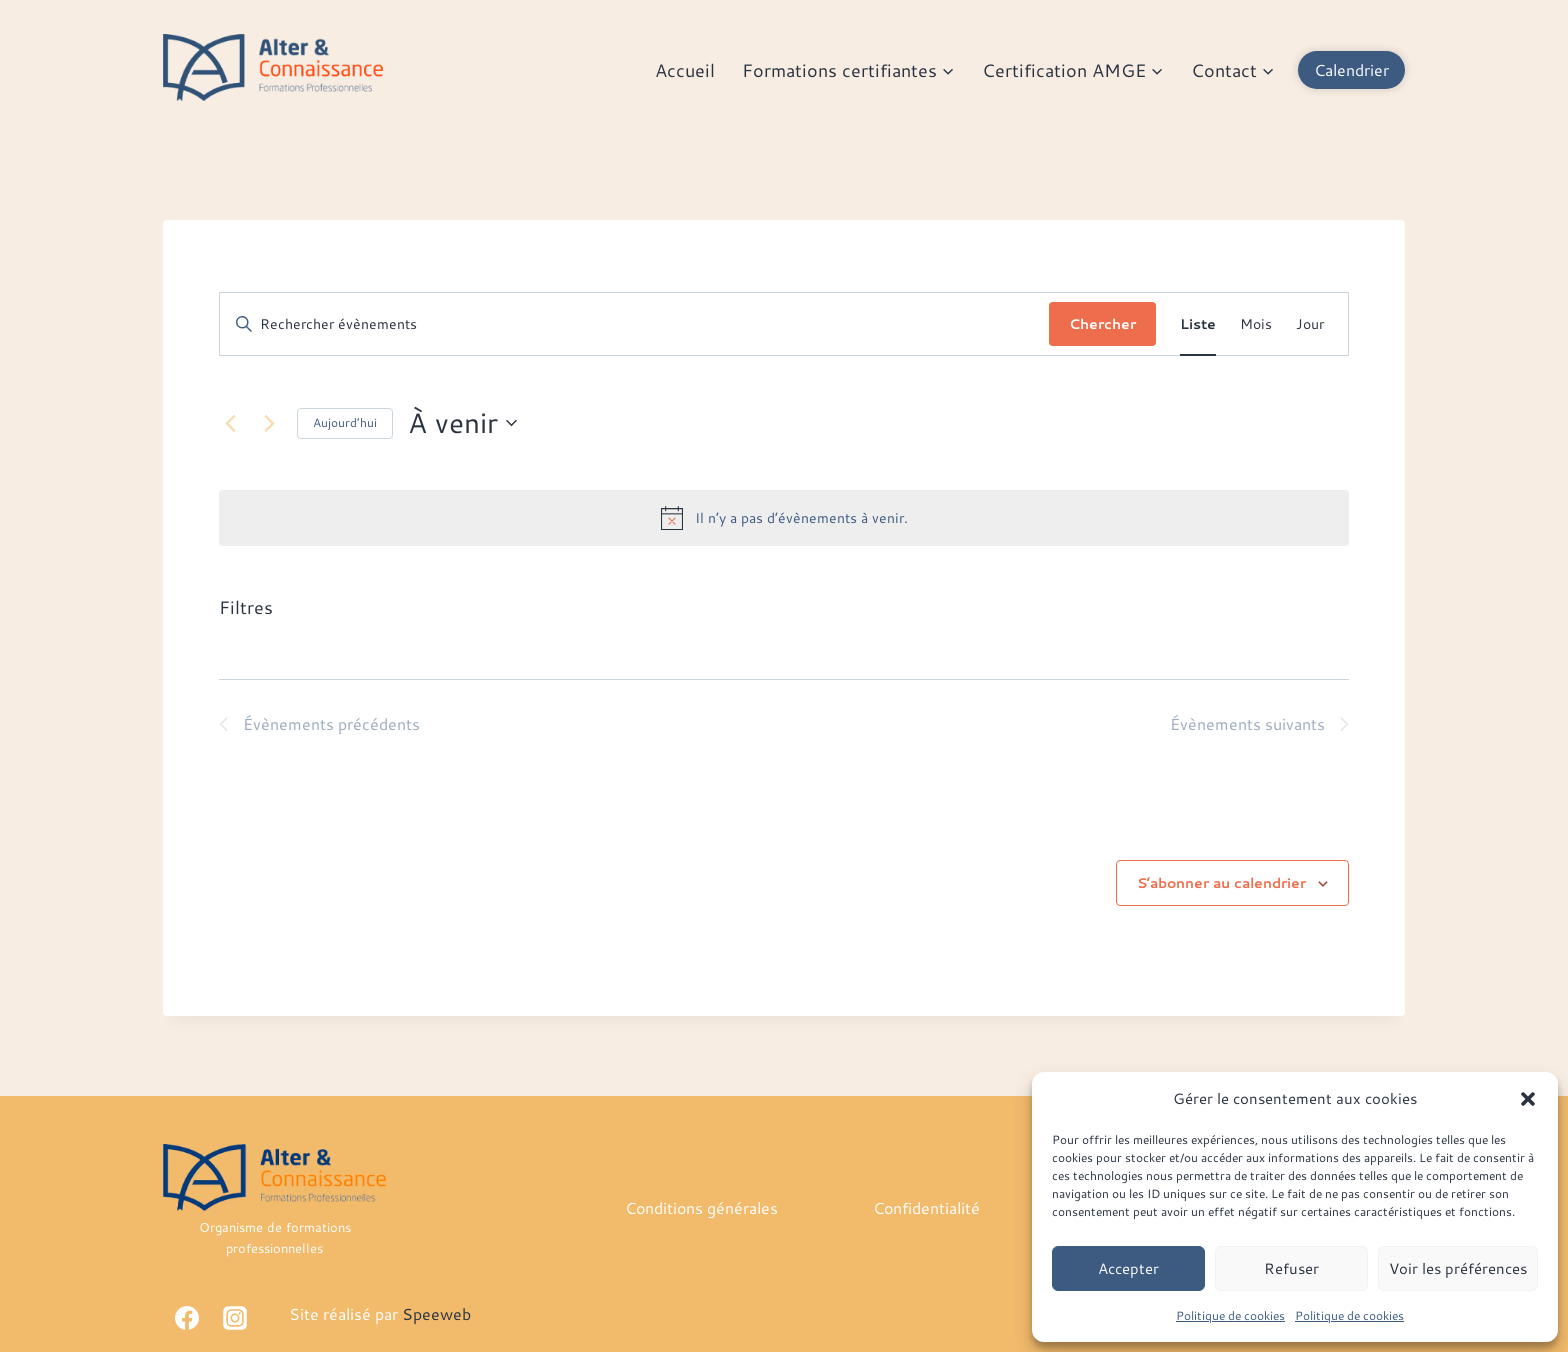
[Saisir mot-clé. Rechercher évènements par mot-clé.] (635, 324)
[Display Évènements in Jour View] (1310, 324)
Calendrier (1351, 69)
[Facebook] (187, 1318)
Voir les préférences (1458, 1268)
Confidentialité (926, 1207)
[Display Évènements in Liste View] (1198, 324)
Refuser (1291, 1268)
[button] (1528, 1099)
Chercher (1102, 324)
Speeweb (436, 1313)
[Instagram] (235, 1318)
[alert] (784, 518)
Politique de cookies (1230, 1315)
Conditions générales (701, 1207)
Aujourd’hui (345, 422)
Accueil (685, 70)
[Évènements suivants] (270, 423)
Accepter (1128, 1268)
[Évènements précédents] (231, 423)
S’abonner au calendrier (1221, 883)
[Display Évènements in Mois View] (1256, 324)
